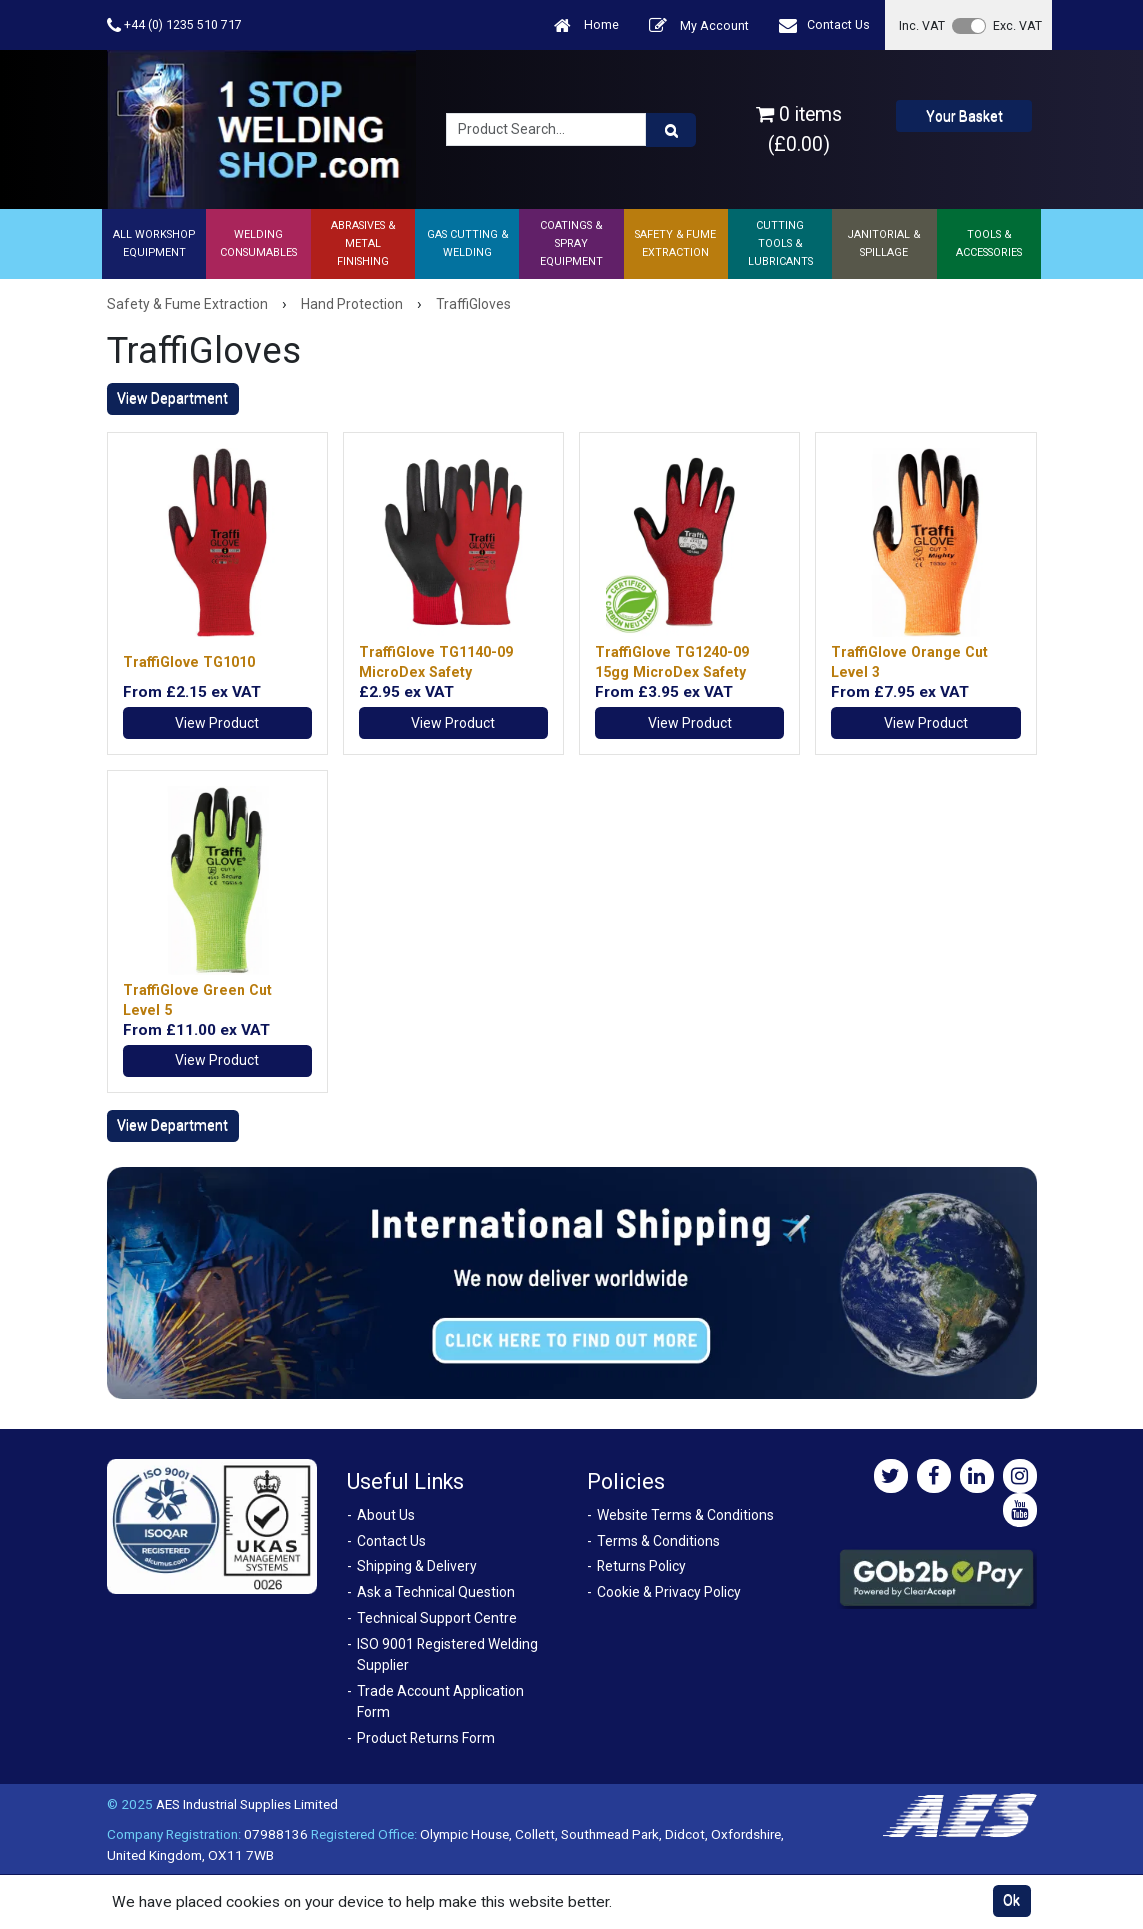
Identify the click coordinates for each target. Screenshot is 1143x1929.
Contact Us (824, 25)
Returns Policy (641, 1566)
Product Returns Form (426, 1738)
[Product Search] (671, 130)
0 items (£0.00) (799, 129)
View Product (217, 723)
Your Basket (964, 116)
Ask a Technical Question (436, 1592)
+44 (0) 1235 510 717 (174, 25)
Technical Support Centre (437, 1618)
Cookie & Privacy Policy (669, 1592)
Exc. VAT (1017, 25)
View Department (172, 398)
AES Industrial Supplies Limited (247, 1804)
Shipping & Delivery (417, 1566)
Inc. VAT (922, 25)
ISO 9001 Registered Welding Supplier (447, 1654)
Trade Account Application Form (440, 1701)
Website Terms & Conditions (685, 1515)
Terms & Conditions (658, 1541)
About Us (386, 1515)
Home (586, 25)
